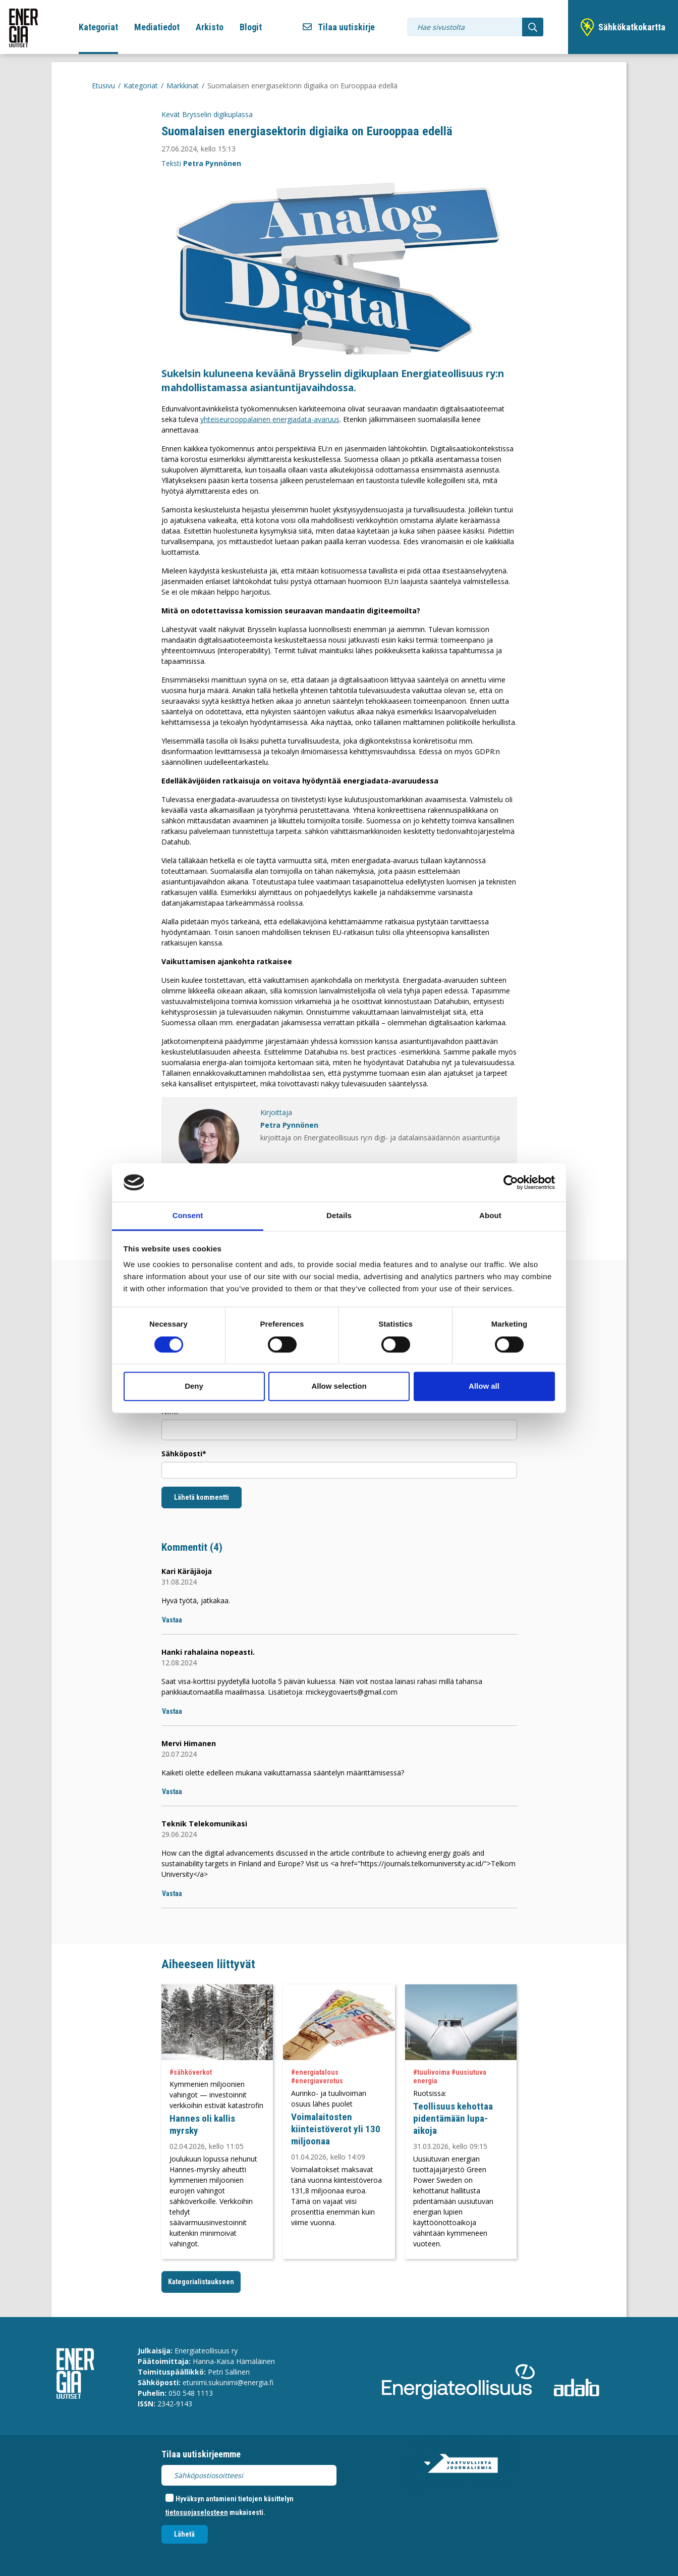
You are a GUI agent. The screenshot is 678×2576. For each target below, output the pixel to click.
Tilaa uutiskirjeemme (201, 2454)
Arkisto (209, 27)
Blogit (251, 27)
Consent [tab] (188, 1216)
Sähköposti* (183, 1453)
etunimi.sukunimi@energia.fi (228, 2382)
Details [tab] (339, 1216)
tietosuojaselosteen (196, 2512)
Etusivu (103, 85)
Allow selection (338, 1386)
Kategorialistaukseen (201, 2282)
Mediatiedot (157, 27)
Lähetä (184, 2534)
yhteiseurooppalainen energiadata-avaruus (270, 419)
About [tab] (490, 1216)
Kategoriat (98, 27)
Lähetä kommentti (201, 1497)
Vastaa (172, 1620)
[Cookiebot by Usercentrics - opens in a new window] (511, 1182)
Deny (194, 1386)
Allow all (484, 1386)
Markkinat (182, 85)
